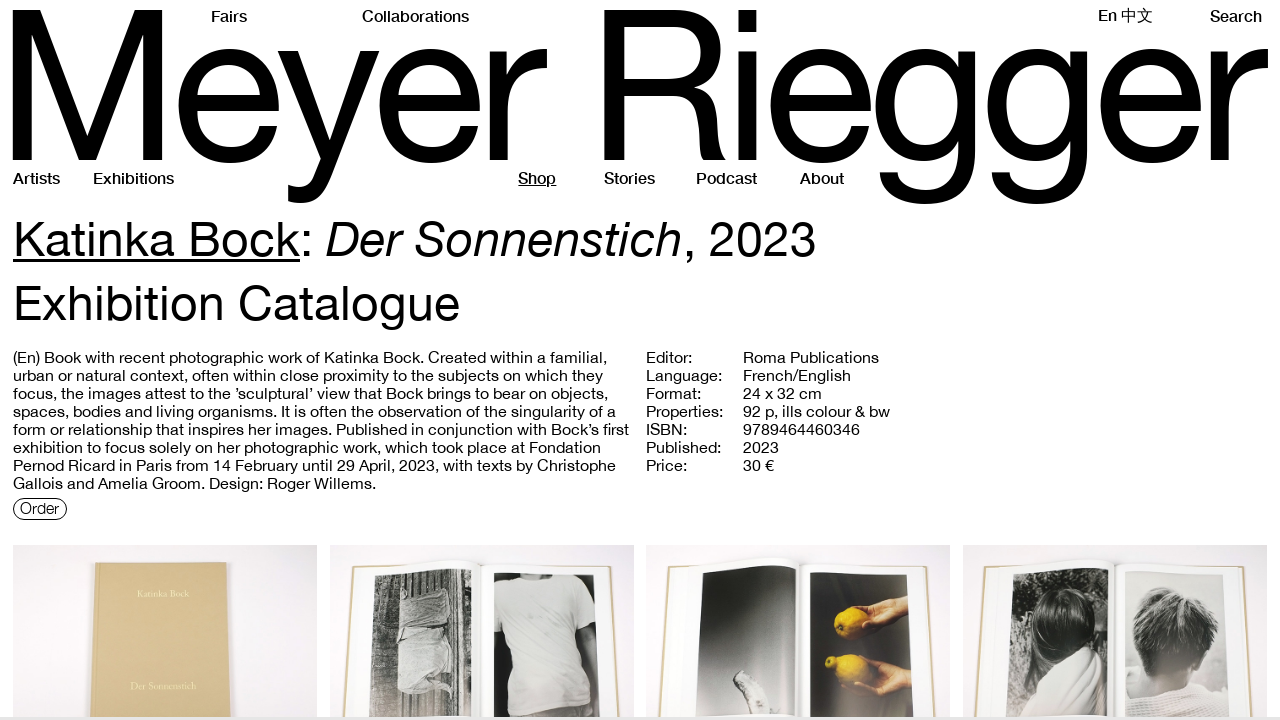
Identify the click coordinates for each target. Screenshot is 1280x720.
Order (39, 509)
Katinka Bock (156, 238)
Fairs (229, 15)
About (822, 177)
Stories (629, 177)
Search (1241, 15)
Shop (537, 177)
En (1107, 14)
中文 (1137, 14)
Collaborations (415, 15)
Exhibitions (133, 177)
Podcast (726, 177)
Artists (36, 177)
